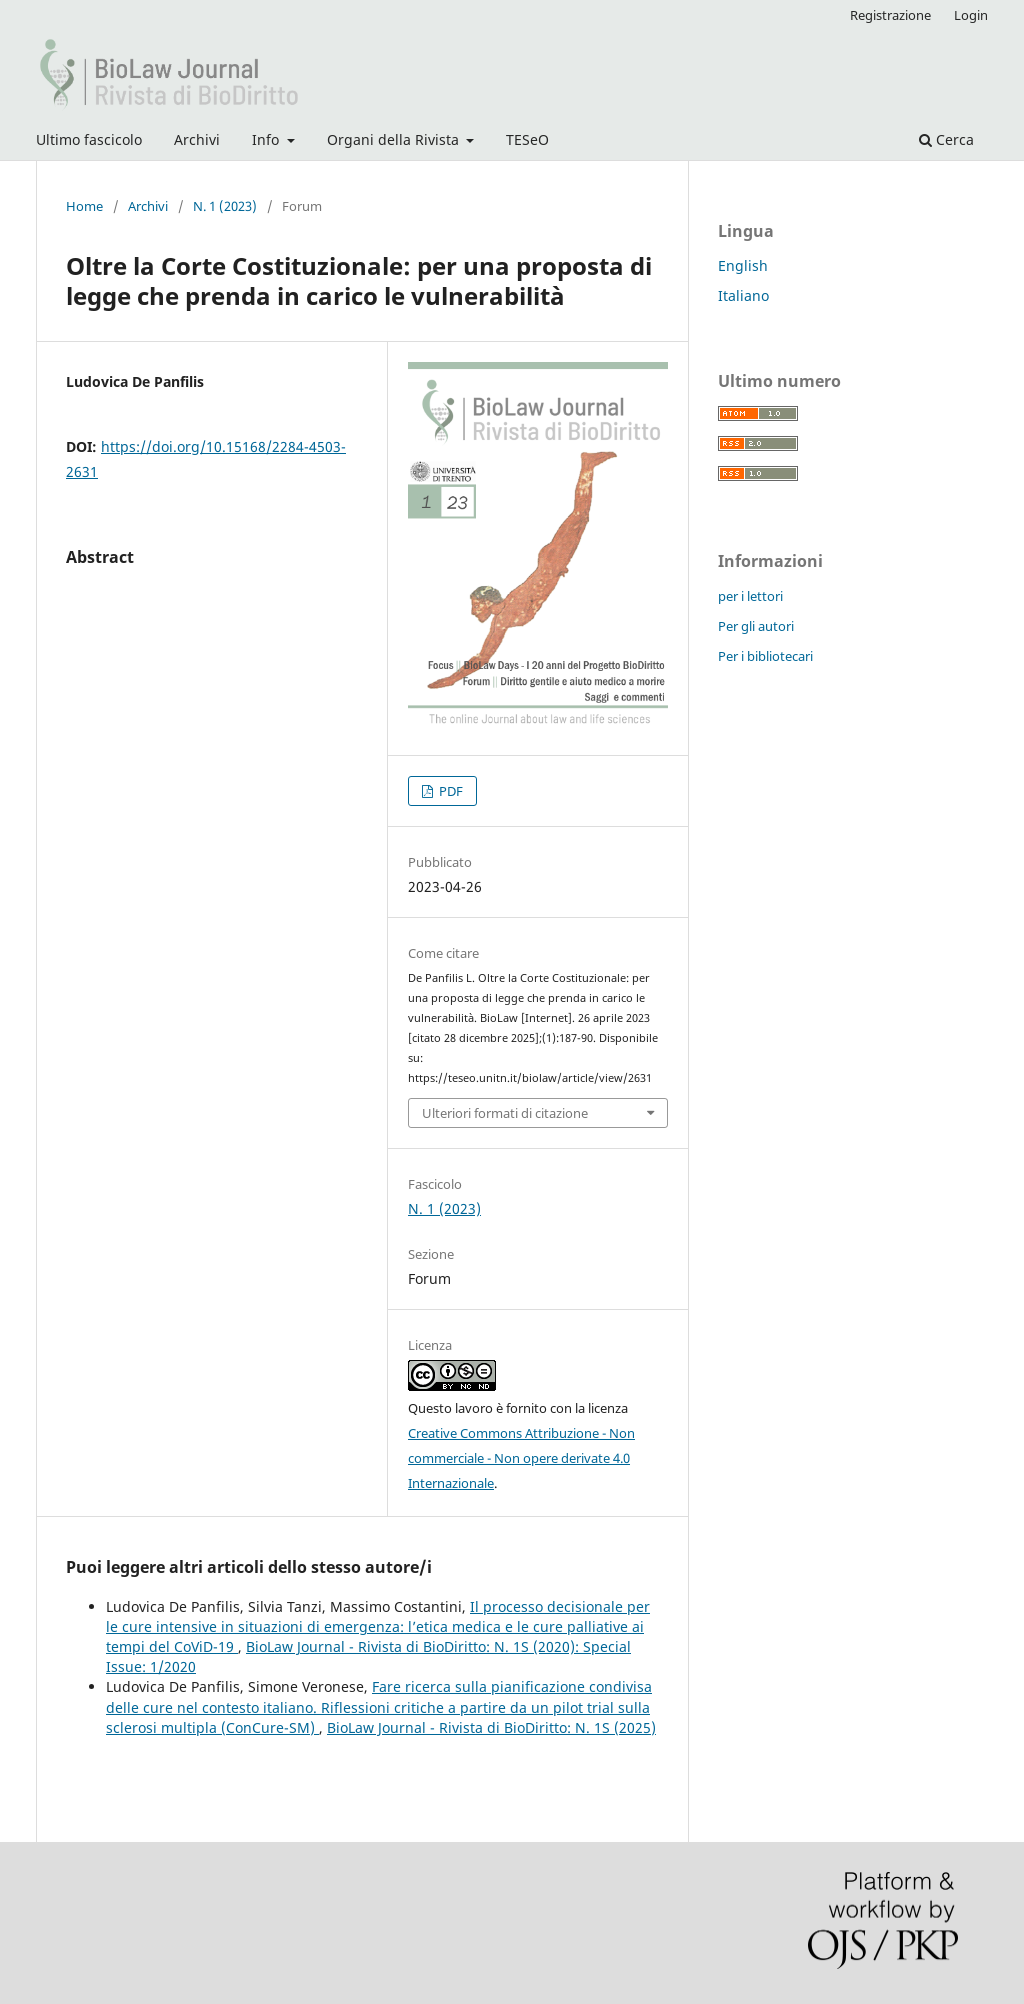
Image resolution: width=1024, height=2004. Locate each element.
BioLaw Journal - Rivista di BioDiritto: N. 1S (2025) (491, 1727)
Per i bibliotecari (765, 656)
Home (84, 206)
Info (267, 139)
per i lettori (750, 596)
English (743, 265)
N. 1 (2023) (225, 206)
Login (971, 15)
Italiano (743, 295)
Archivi (197, 139)
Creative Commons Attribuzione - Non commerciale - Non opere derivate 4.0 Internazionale (521, 1458)
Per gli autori (756, 626)
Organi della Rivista (395, 139)
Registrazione (890, 15)
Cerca (946, 139)
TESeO (527, 139)
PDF (449, 791)
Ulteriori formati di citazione (505, 1113)
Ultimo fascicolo (89, 139)
